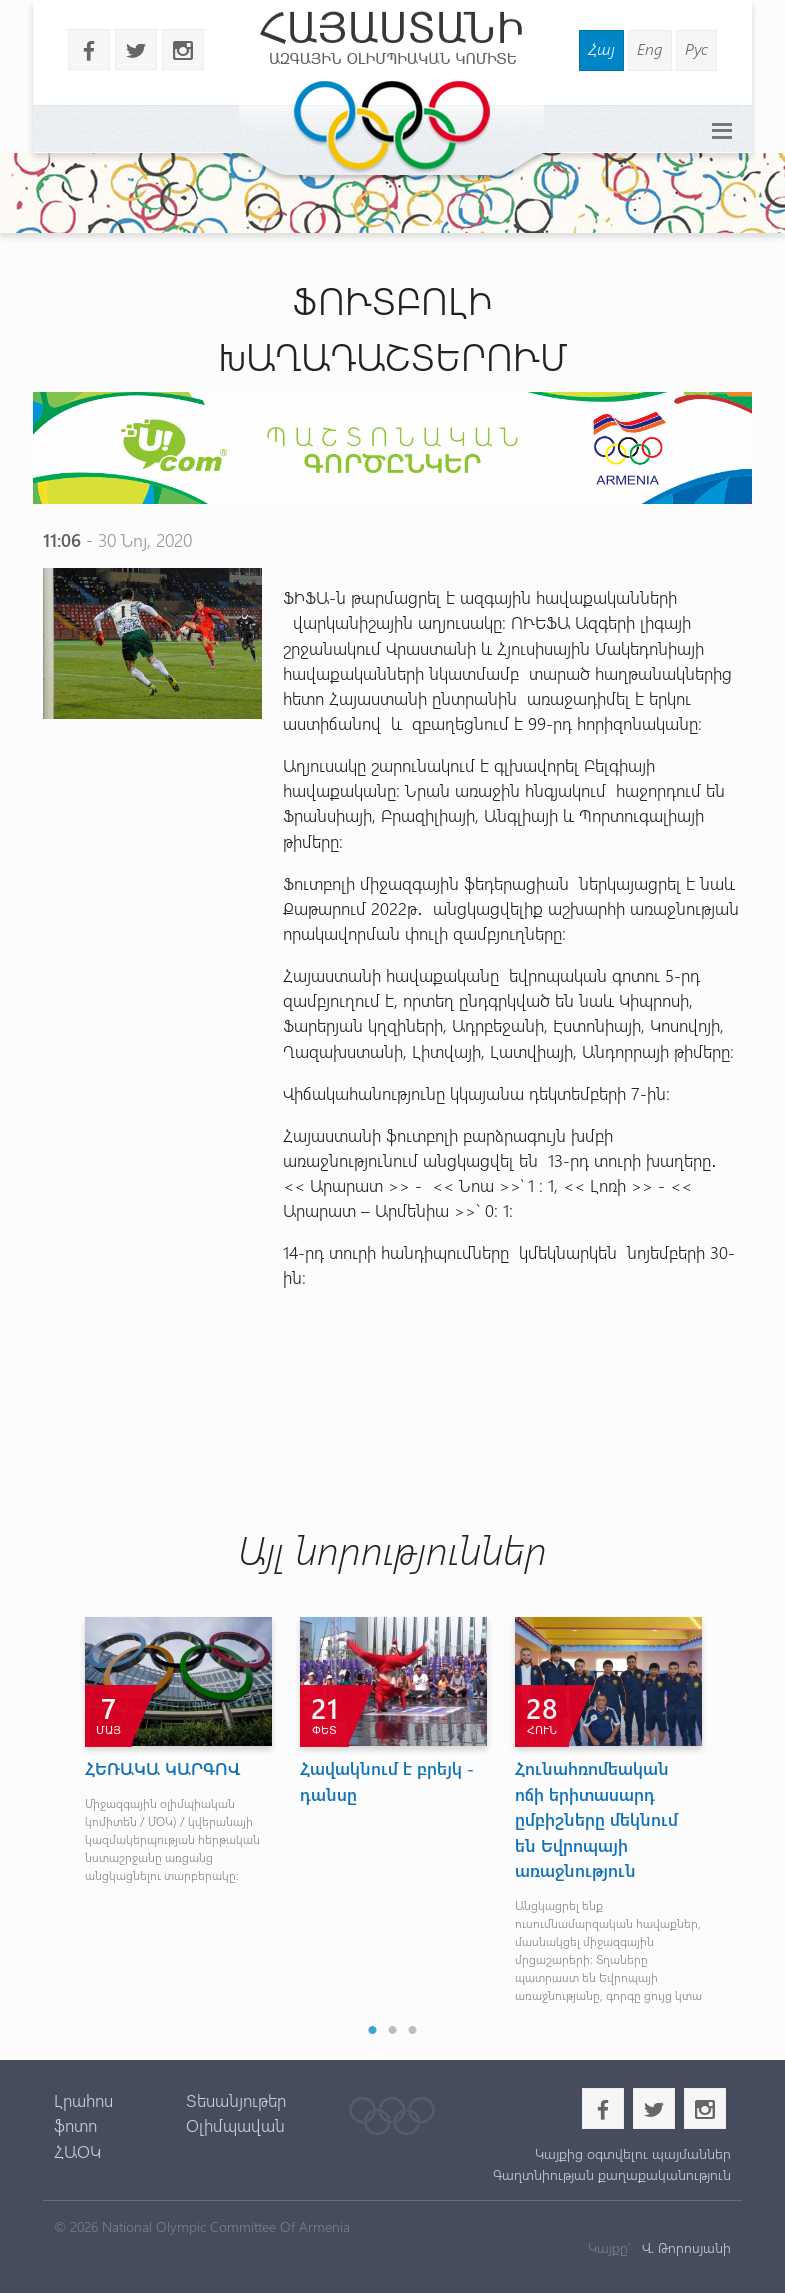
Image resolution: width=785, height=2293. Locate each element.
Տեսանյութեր (236, 2100)
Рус (696, 48)
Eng (650, 48)
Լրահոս (83, 2100)
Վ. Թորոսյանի (684, 2247)
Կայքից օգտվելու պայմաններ (633, 2153)
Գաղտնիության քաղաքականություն (612, 2174)
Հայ (601, 48)
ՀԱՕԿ (77, 2151)
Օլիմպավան (235, 2125)
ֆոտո (75, 2125)
